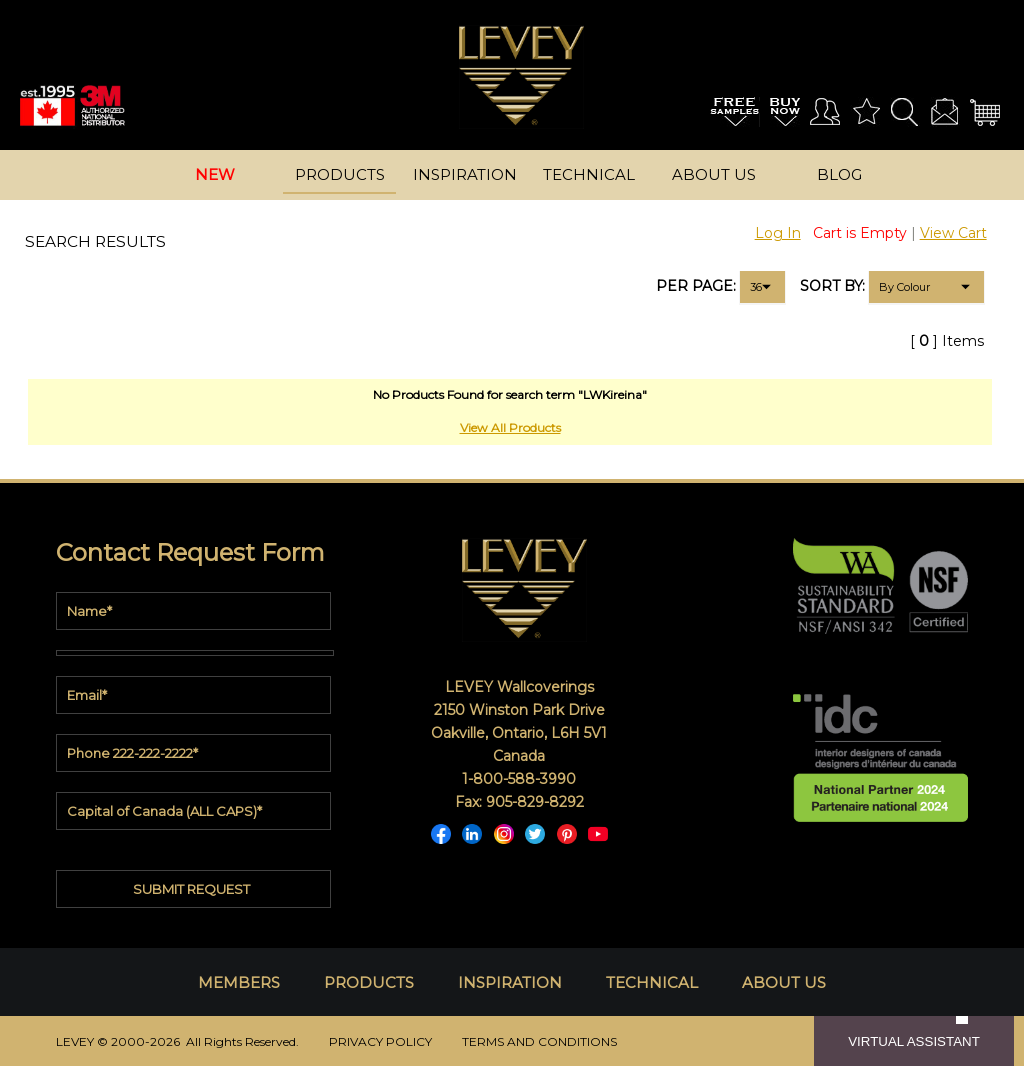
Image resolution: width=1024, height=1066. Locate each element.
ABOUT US (784, 982)
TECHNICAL (652, 982)
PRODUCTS (369, 982)
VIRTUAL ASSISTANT (914, 1041)
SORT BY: (832, 286)
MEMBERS (239, 982)
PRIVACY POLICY (380, 1041)
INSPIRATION (510, 982)
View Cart (953, 233)
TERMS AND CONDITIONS (539, 1041)
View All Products (510, 427)
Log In (778, 233)
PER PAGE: (696, 286)
